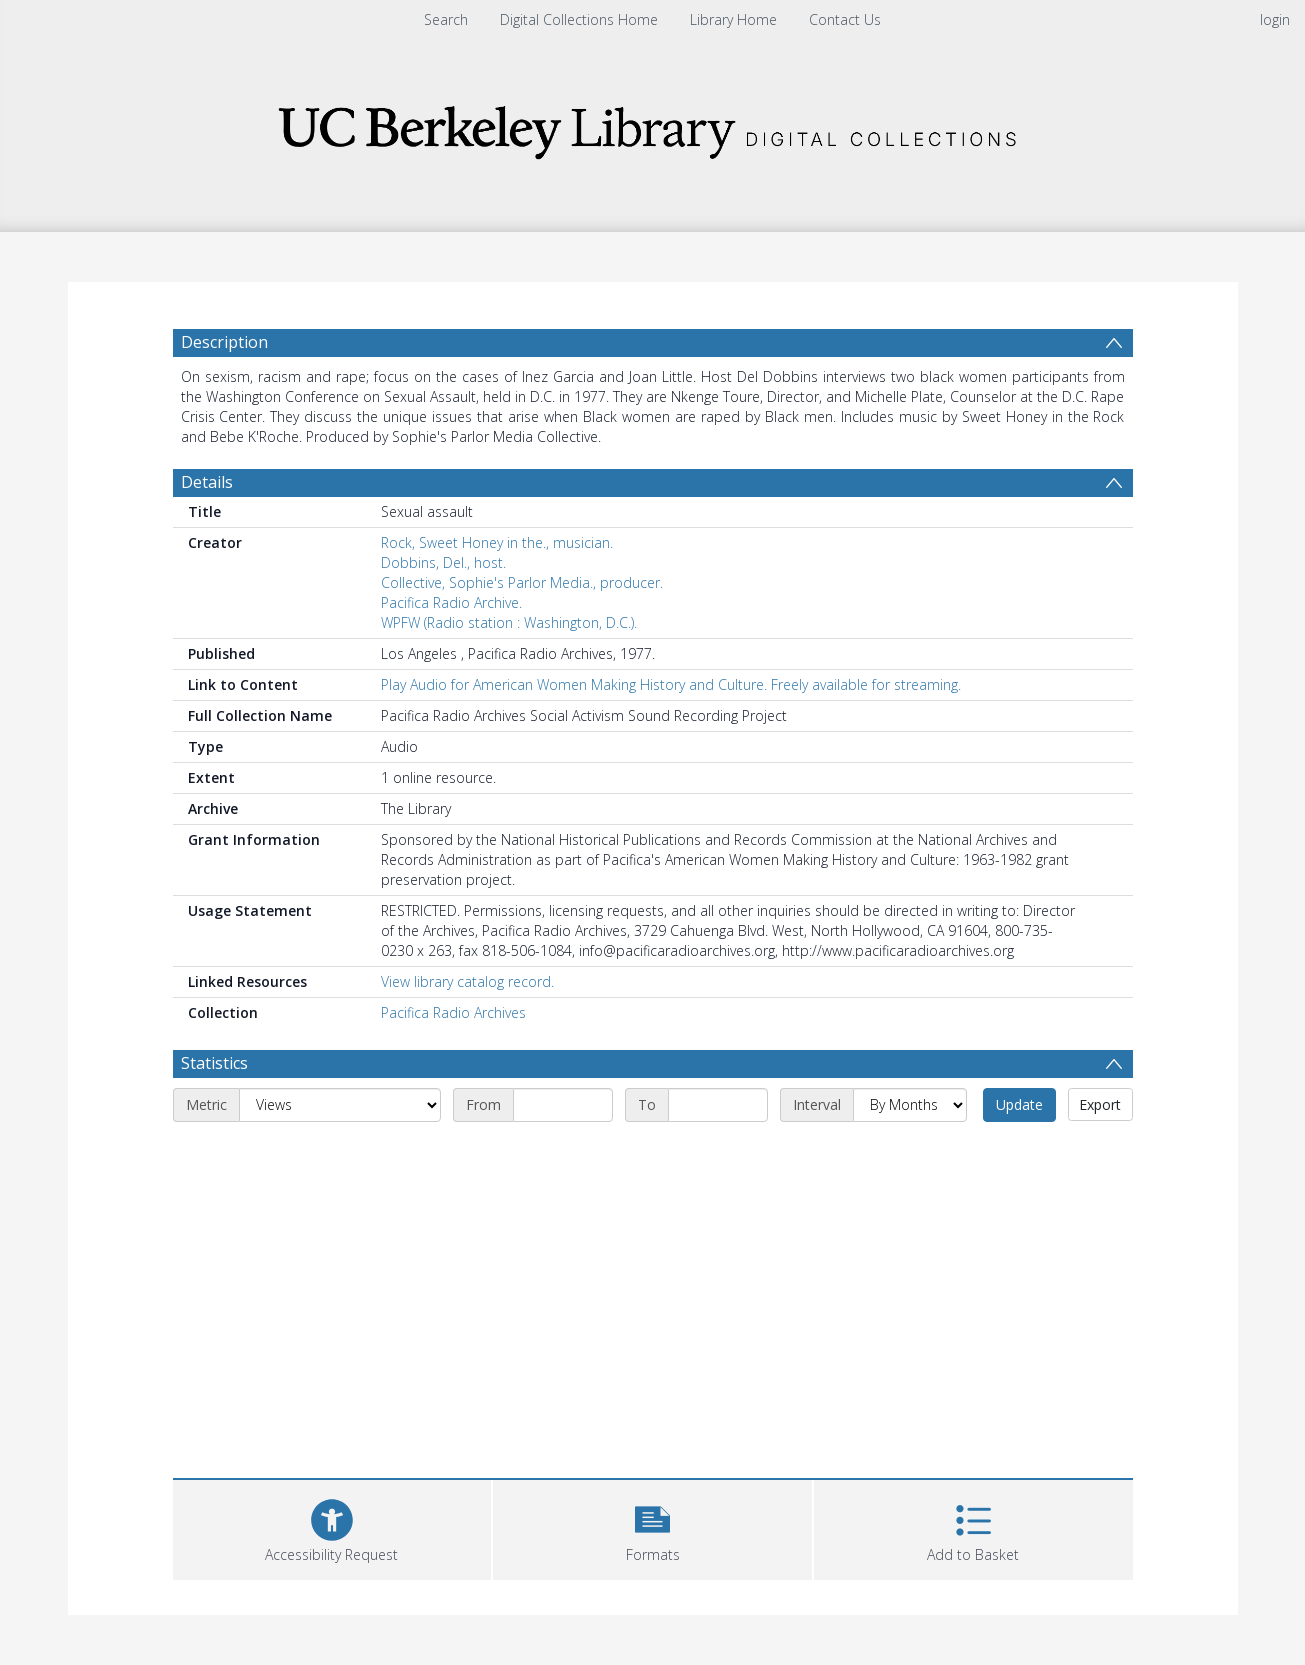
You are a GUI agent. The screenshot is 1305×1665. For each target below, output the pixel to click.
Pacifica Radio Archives (453, 1012)
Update (1019, 1104)
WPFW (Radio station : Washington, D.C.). (509, 622)
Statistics (214, 1063)
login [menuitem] (1275, 19)
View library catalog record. (467, 981)
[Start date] (563, 1105)
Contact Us (845, 19)
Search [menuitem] (446, 19)
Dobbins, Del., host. (443, 562)
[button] (652, 1527)
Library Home (733, 19)
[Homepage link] (653, 126)
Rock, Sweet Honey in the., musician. (497, 542)
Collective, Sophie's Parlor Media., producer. (522, 582)
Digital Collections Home (579, 19)
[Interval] (910, 1105)
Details (207, 482)
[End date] (718, 1105)
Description (224, 342)
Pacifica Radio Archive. (451, 602)
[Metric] (340, 1105)
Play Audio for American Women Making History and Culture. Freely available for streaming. (671, 684)
